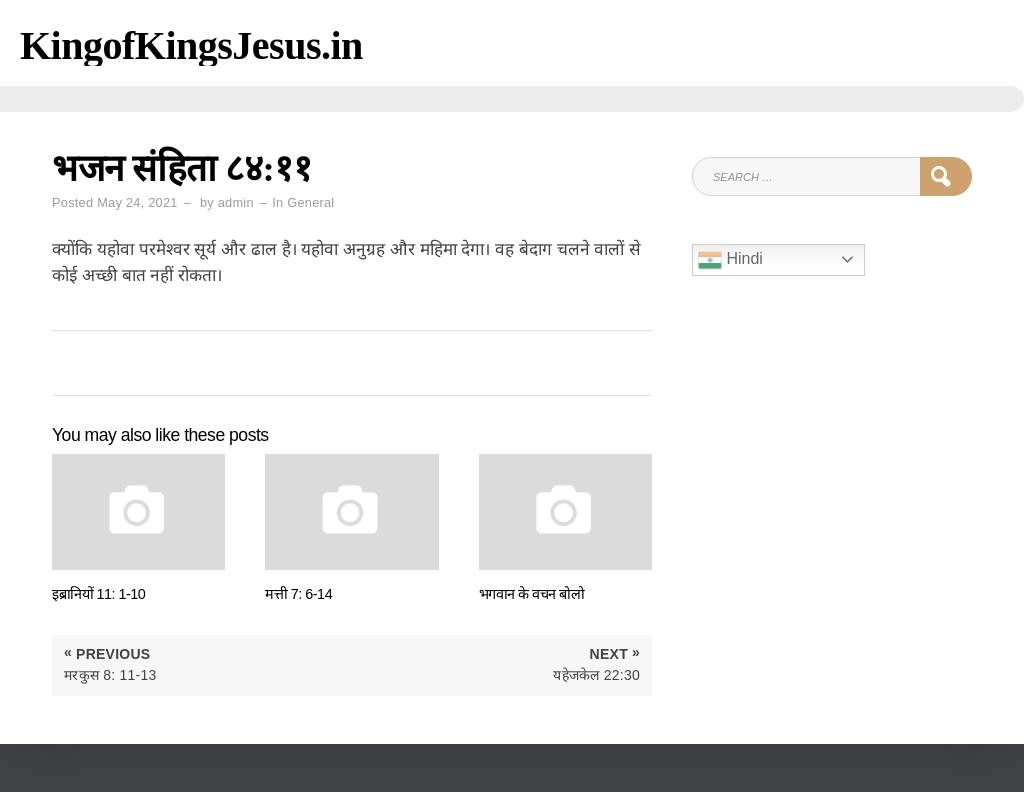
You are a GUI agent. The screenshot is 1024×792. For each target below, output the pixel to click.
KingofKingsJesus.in (191, 45)
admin (236, 202)
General (310, 202)
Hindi (730, 260)
